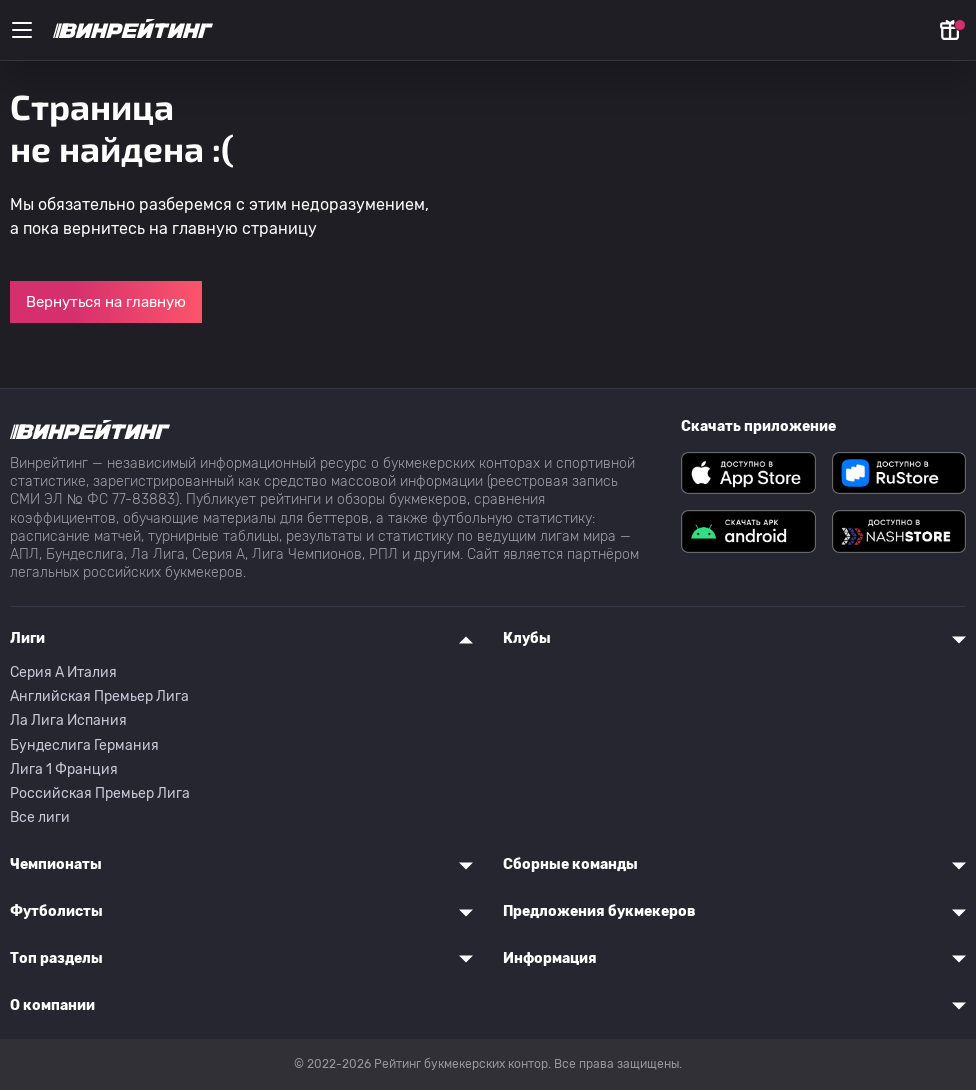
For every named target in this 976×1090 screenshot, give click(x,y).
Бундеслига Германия (84, 745)
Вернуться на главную (106, 302)
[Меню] (22, 30)
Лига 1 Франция (64, 769)
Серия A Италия (63, 672)
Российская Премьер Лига (100, 793)
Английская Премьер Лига (99, 696)
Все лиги (40, 817)
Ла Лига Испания (68, 720)
